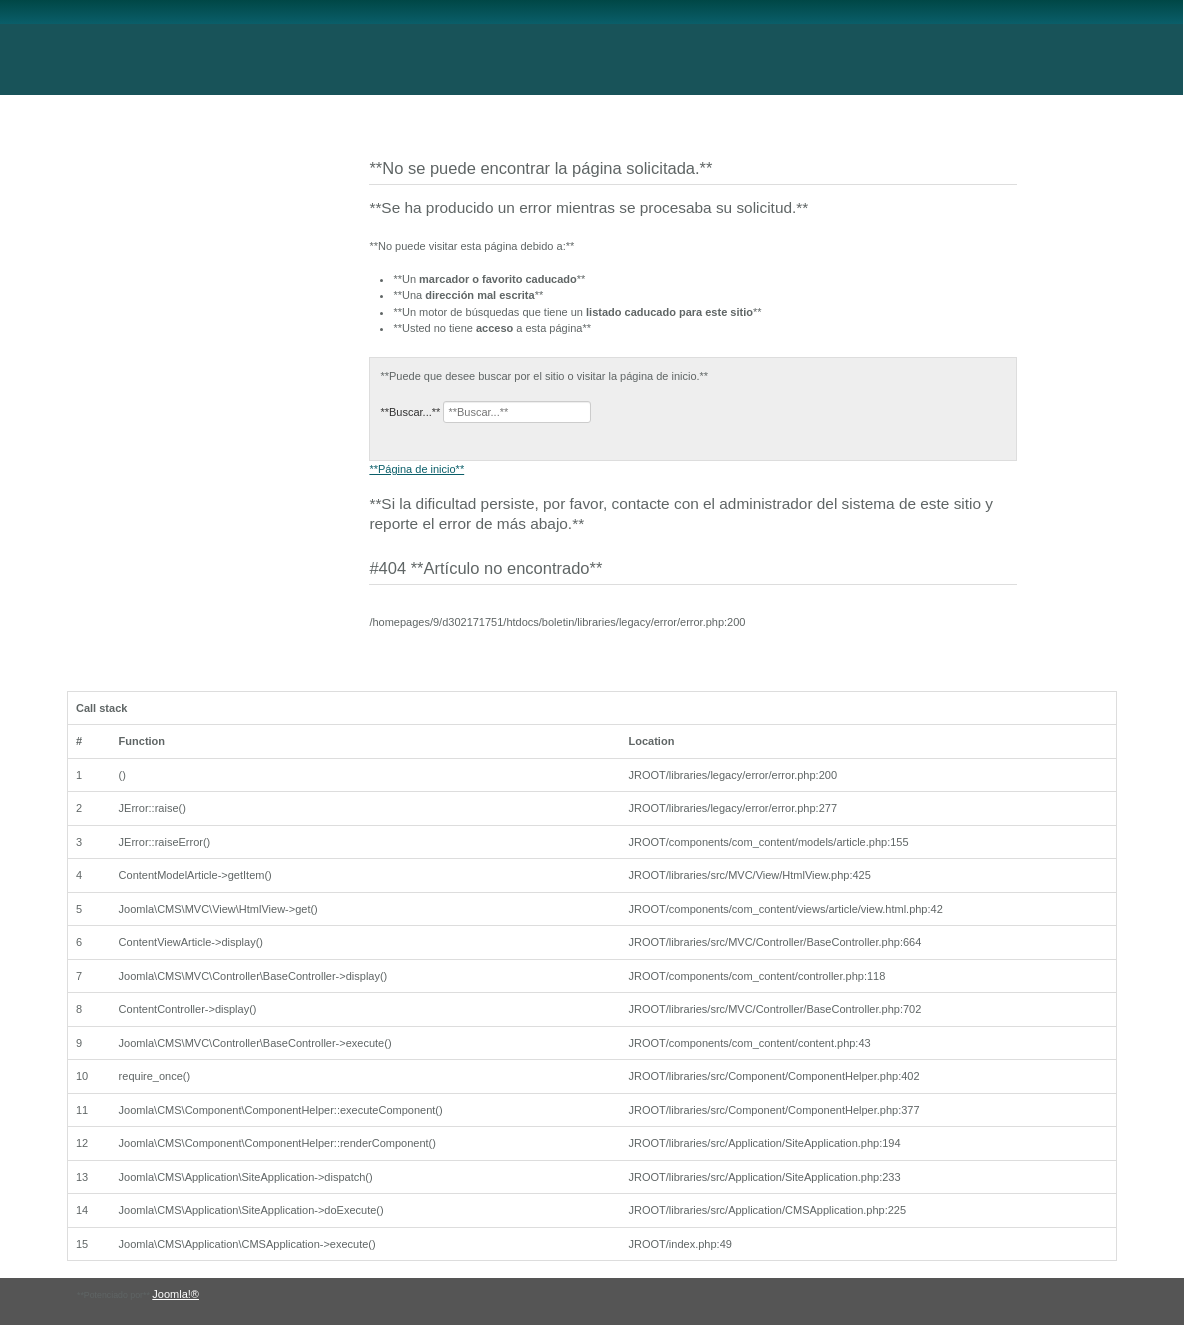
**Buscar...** (410, 412)
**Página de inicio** (416, 469)
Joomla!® (175, 1294)
